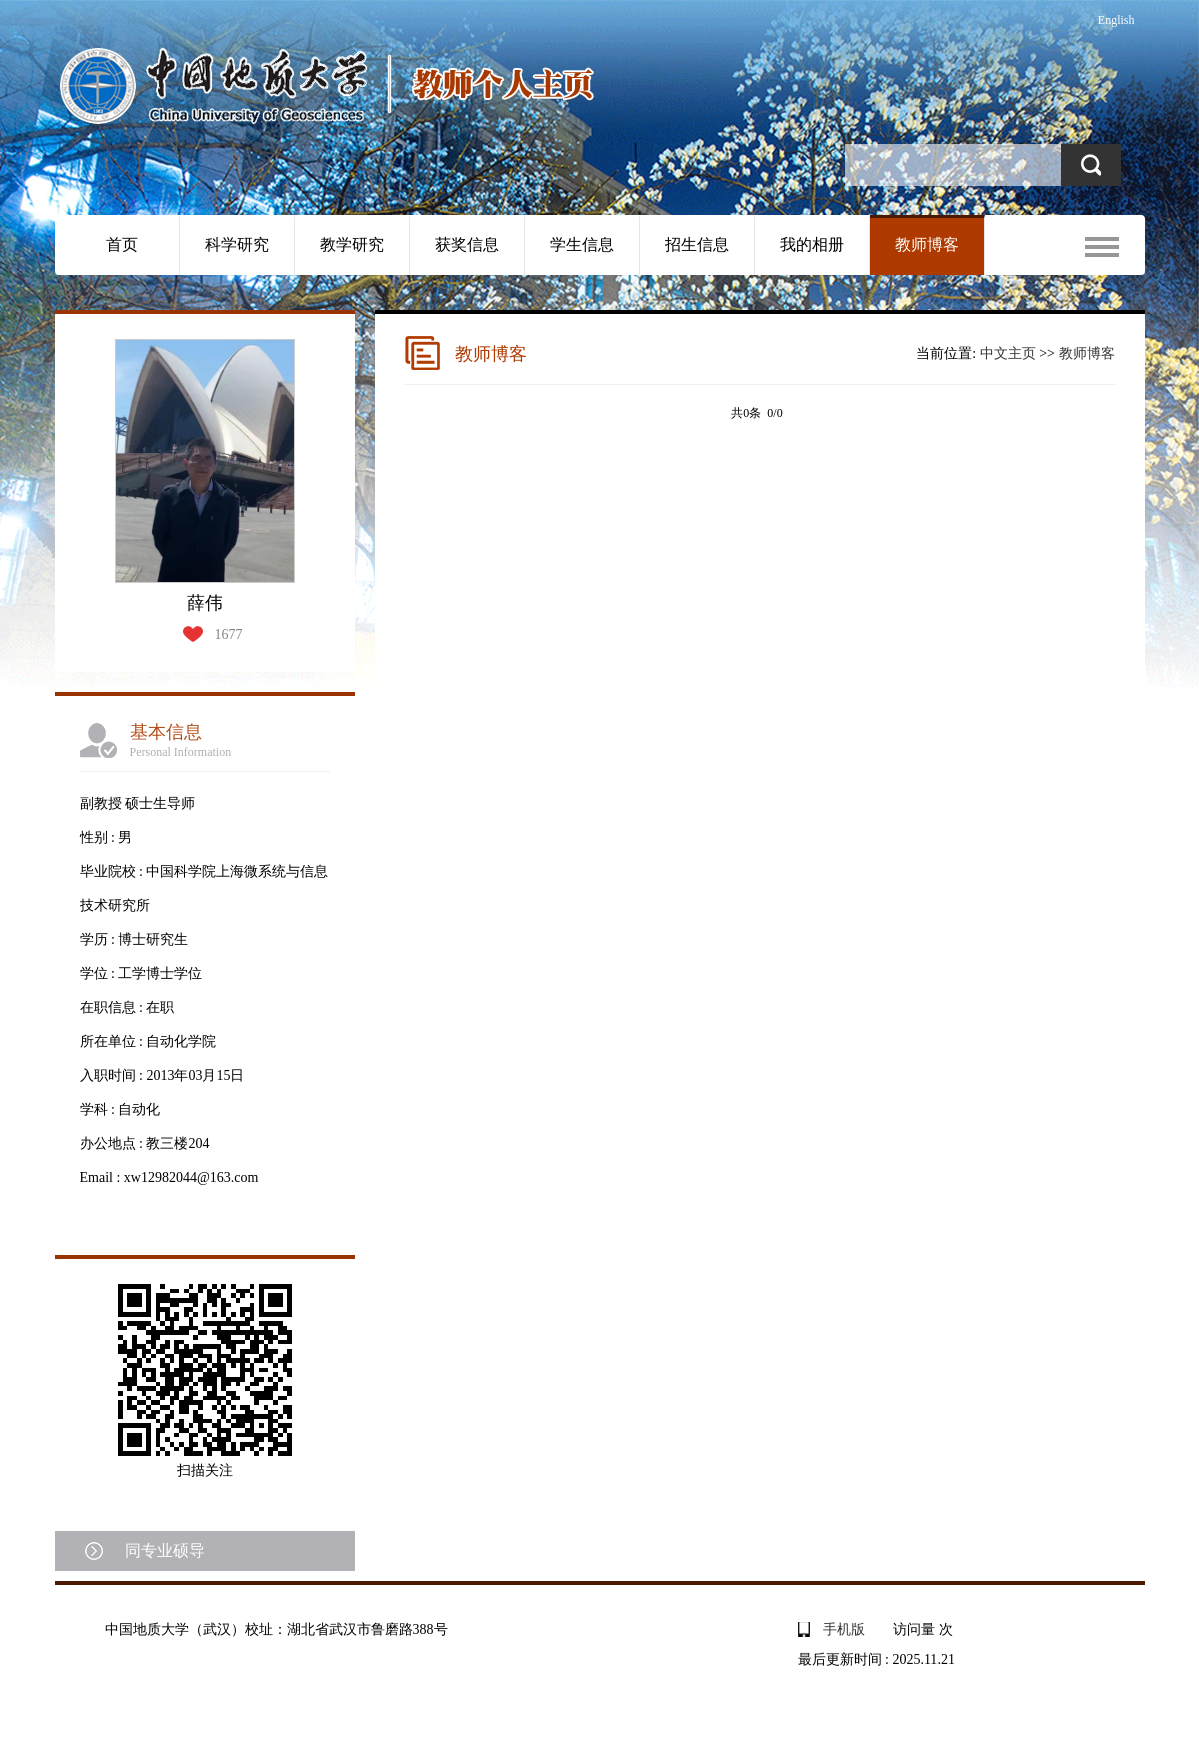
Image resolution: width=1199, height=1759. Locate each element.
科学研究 (237, 244)
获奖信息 (467, 244)
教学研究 (352, 244)
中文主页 (1008, 353)
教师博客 (927, 244)
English (1116, 20)
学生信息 (582, 244)
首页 (122, 244)
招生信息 (697, 244)
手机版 (844, 1629)
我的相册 (812, 244)
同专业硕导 (165, 1550)
